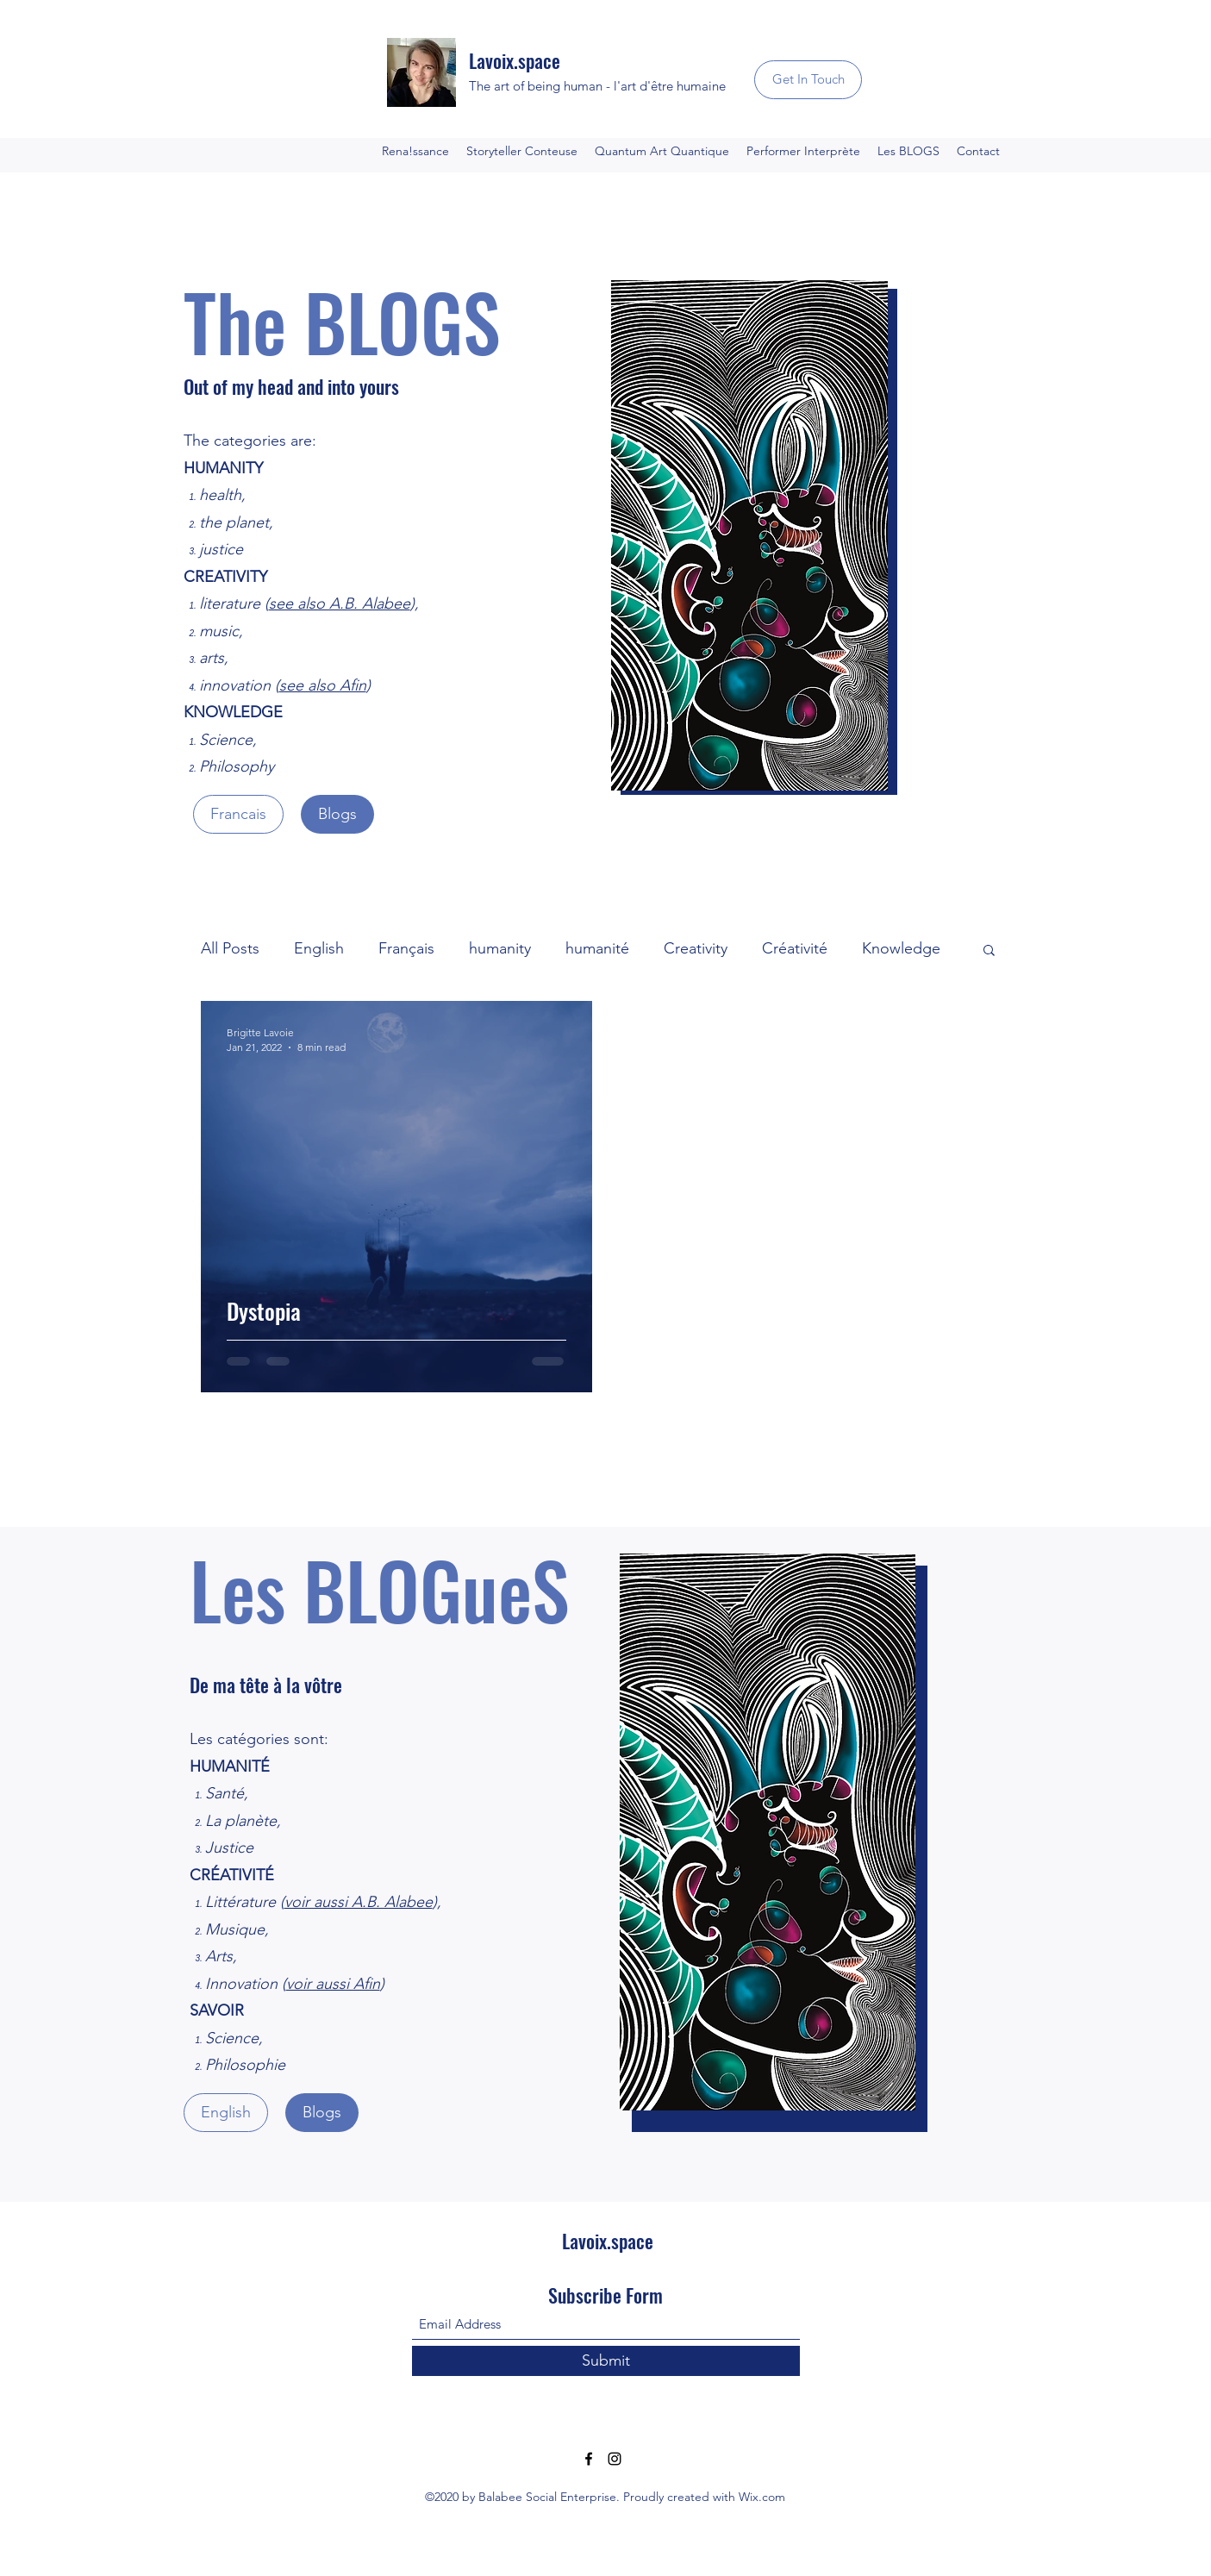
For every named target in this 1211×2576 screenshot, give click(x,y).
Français (406, 948)
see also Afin (322, 685)
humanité (597, 948)
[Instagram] (614, 2458)
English (319, 948)
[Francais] (238, 814)
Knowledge (901, 948)
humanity (500, 948)
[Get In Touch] (808, 79)
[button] (989, 951)
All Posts (230, 948)
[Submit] (606, 2361)
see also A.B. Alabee (339, 603)
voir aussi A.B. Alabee (358, 1901)
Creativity (695, 948)
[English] (226, 2112)
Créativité (794, 948)
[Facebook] (588, 2458)
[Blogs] (337, 814)
